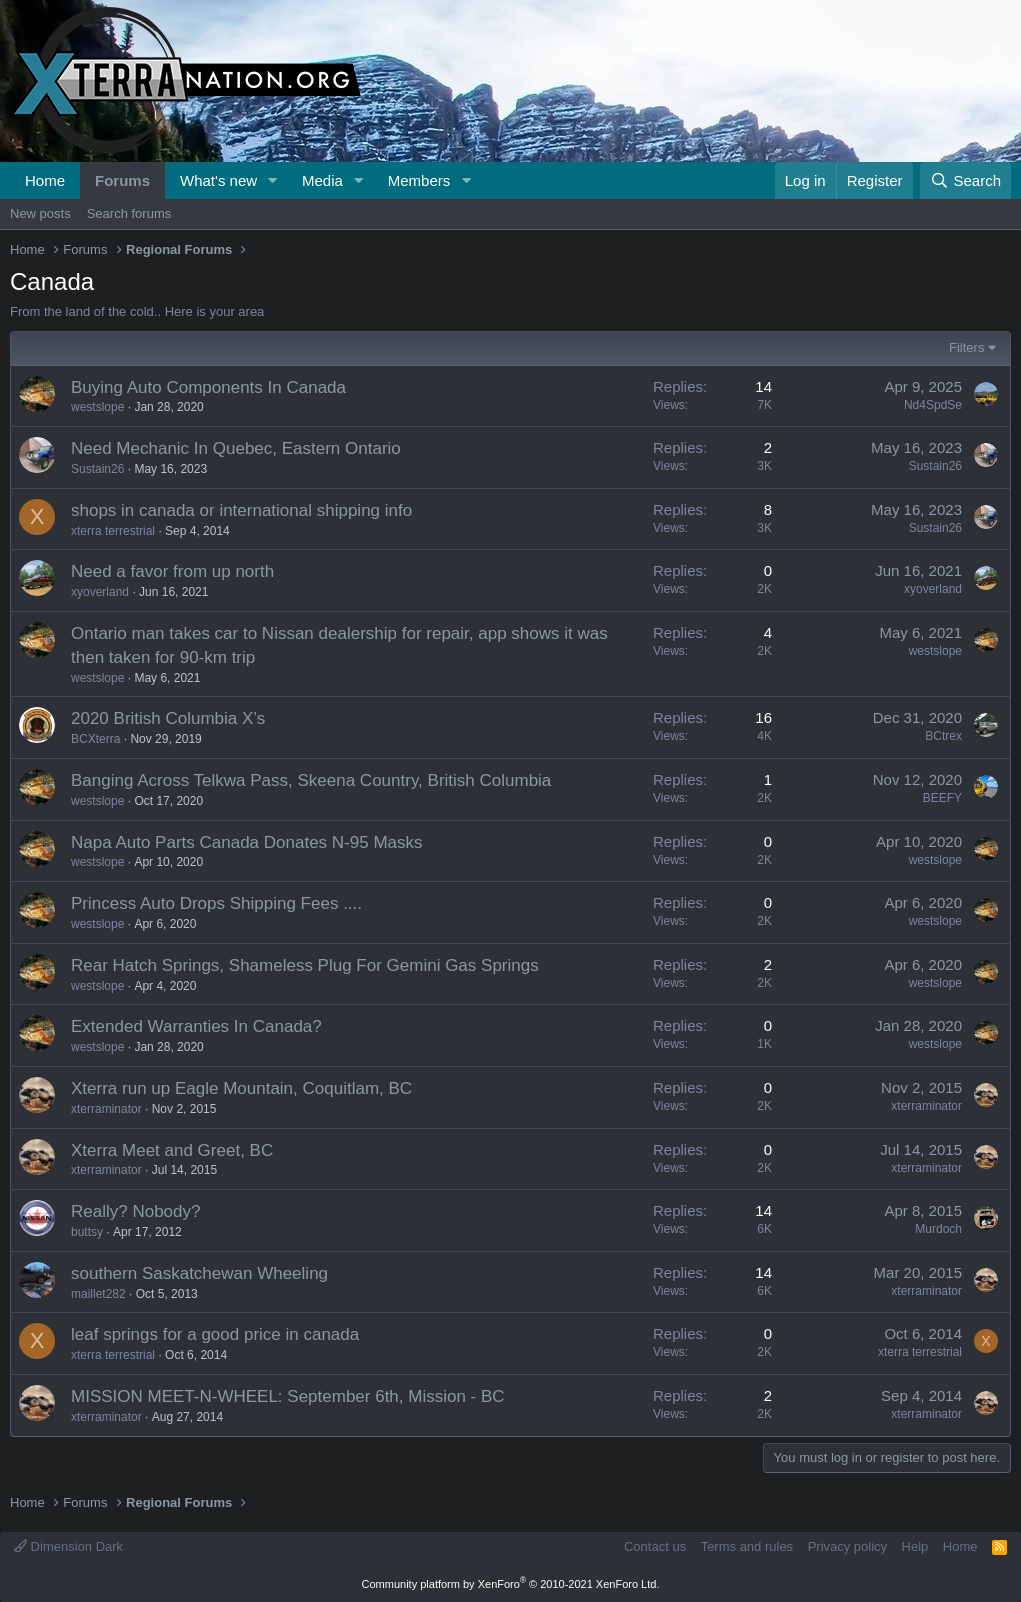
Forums (122, 180)
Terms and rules (747, 1546)
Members (419, 180)
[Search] (965, 180)
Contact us (655, 1546)
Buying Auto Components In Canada (208, 387)
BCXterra (95, 739)
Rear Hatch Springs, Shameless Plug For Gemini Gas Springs (305, 965)
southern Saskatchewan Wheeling (199, 1273)
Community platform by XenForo (511, 1584)
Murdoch (938, 1229)
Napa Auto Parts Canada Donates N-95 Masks (247, 842)
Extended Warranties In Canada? (196, 1026)
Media (322, 180)
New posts (40, 213)
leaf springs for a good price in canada (215, 1334)
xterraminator (106, 1109)
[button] (273, 180)
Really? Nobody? (135, 1211)
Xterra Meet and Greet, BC (172, 1150)
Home (45, 180)
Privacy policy (847, 1546)
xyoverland (100, 592)
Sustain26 (97, 469)
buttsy (87, 1232)
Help (915, 1546)
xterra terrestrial (113, 531)
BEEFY (942, 798)
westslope (97, 407)
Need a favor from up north (172, 571)
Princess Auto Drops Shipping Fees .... (216, 903)
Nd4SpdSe (933, 405)
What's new (218, 180)
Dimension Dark (68, 1546)
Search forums (129, 213)
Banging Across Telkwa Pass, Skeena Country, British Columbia (311, 780)
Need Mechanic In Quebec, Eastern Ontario (236, 448)
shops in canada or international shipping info (241, 510)
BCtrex (943, 736)
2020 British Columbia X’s (168, 718)
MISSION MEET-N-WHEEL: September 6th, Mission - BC (288, 1396)
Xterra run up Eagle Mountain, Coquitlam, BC (241, 1088)
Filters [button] (966, 347)
